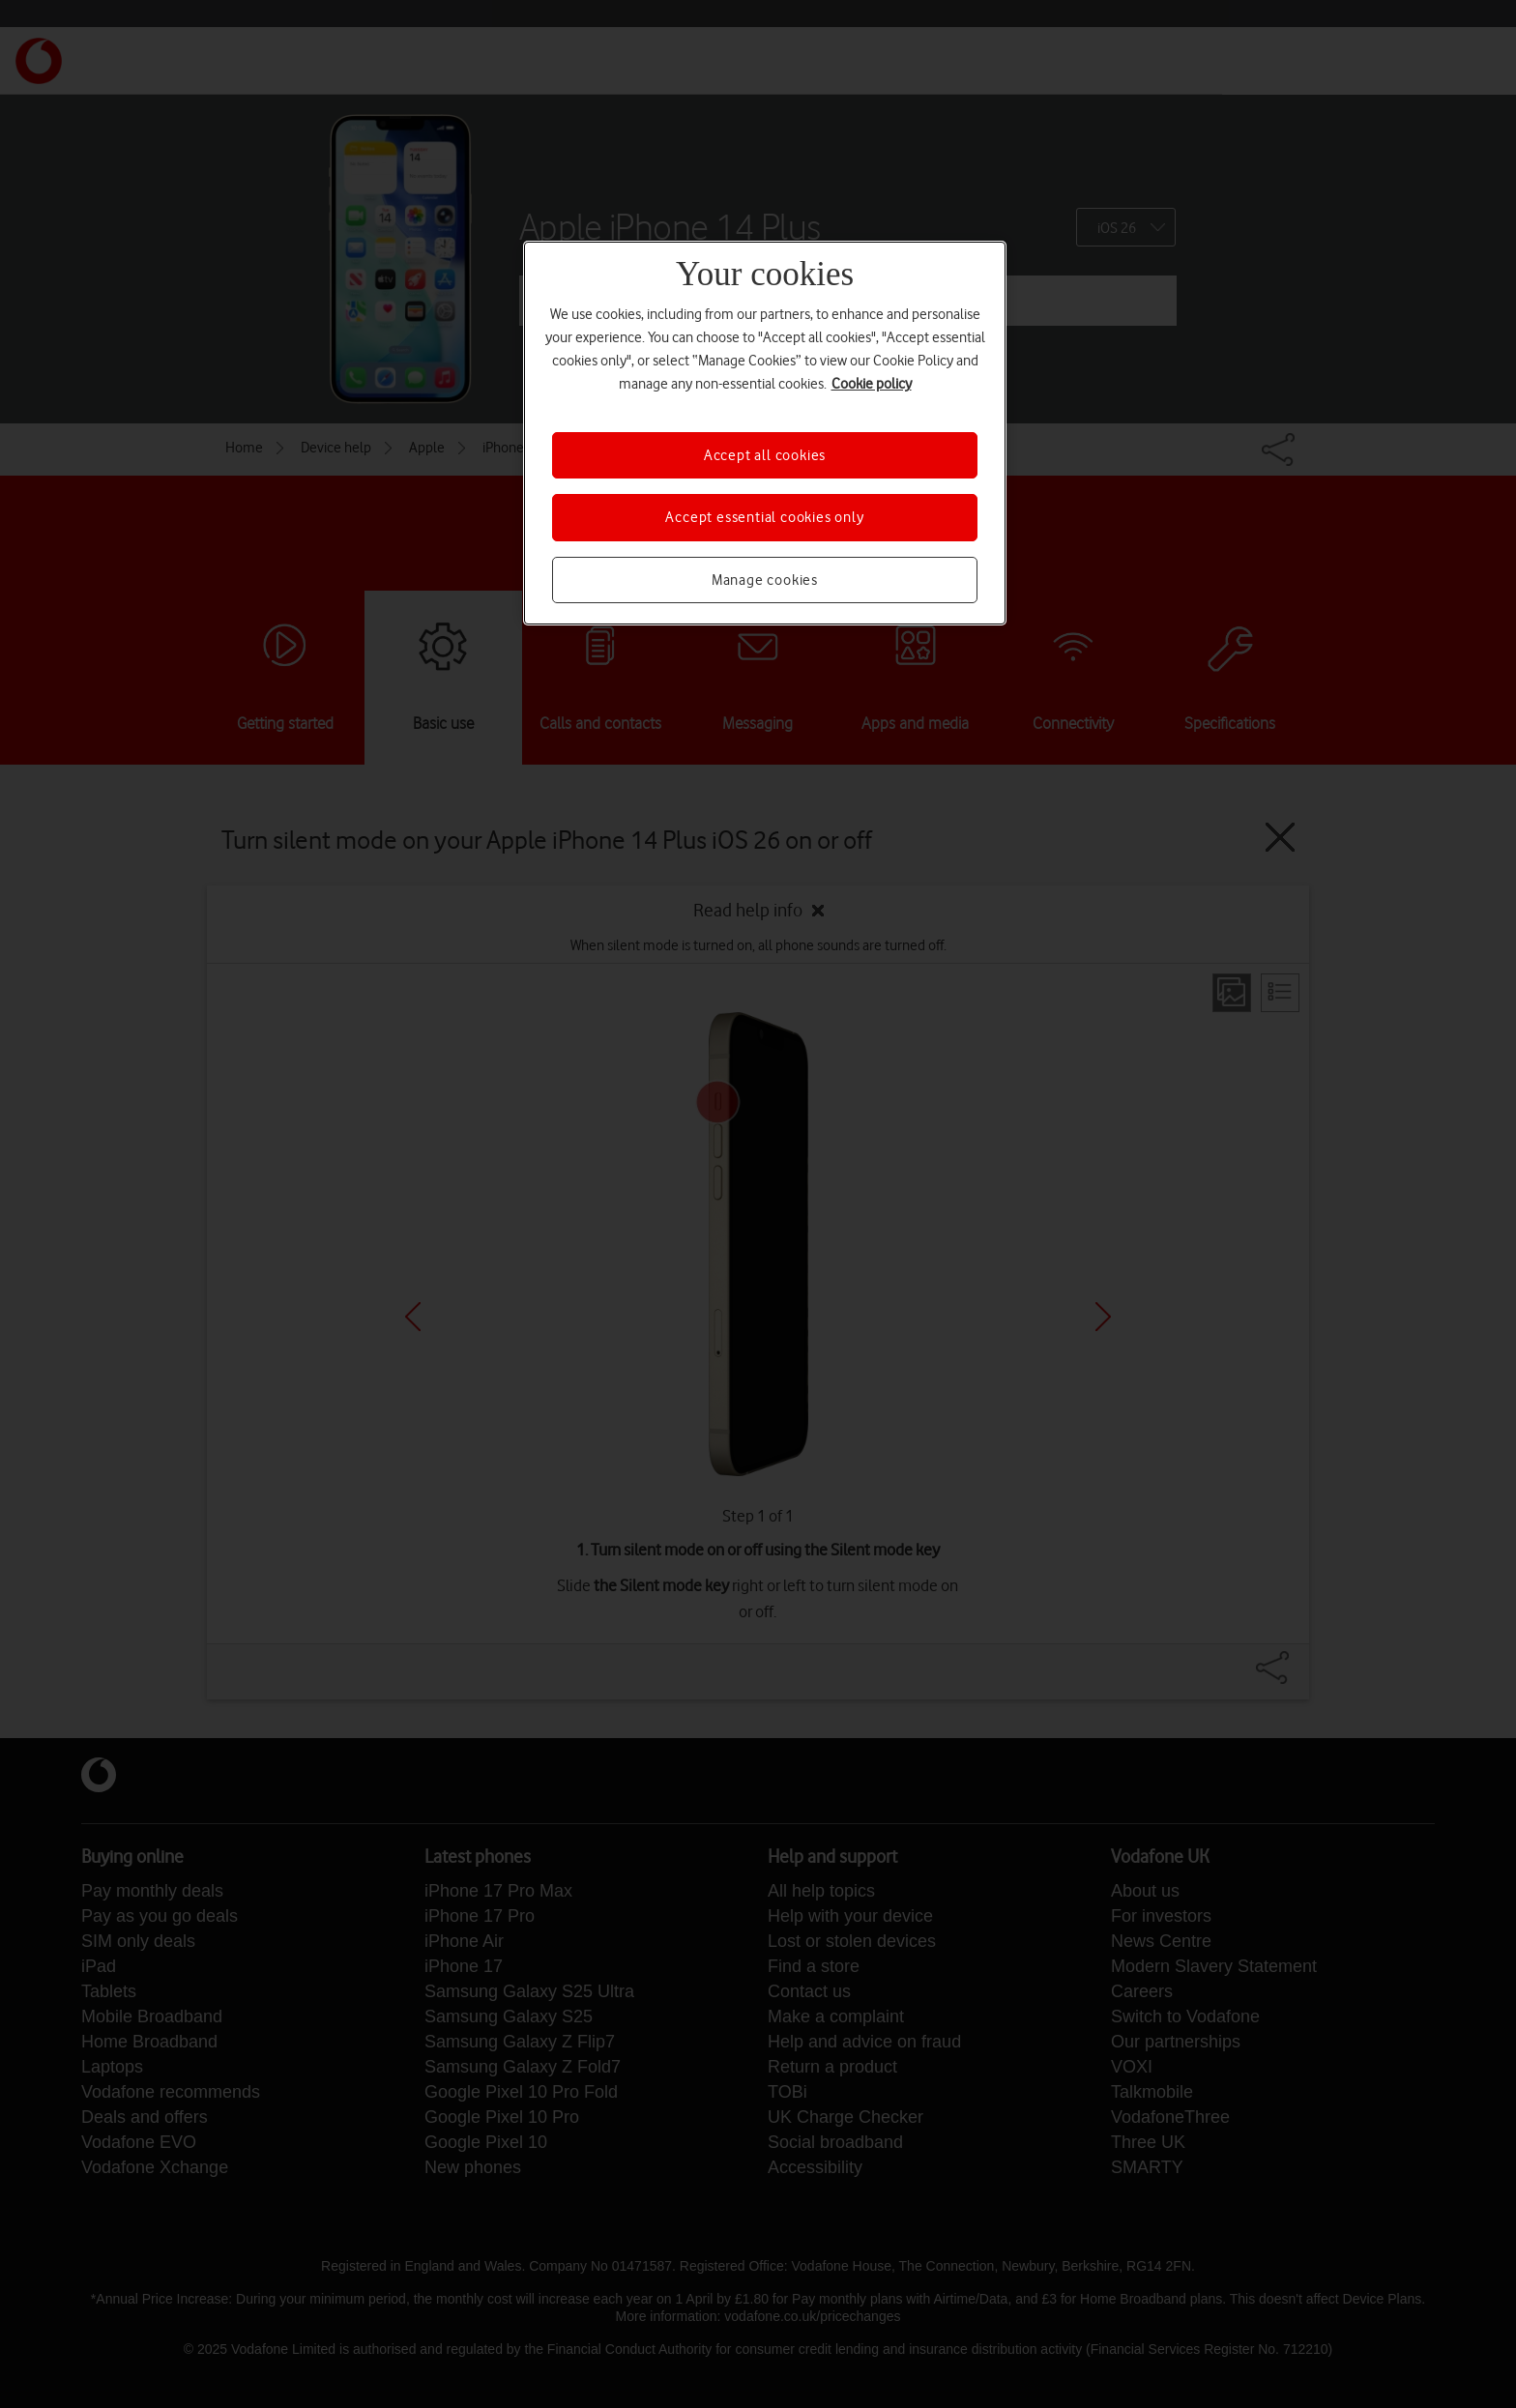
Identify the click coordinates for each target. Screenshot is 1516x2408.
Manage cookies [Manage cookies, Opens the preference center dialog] (765, 580)
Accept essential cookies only (764, 517)
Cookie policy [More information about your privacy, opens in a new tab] (871, 383)
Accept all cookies (765, 455)
